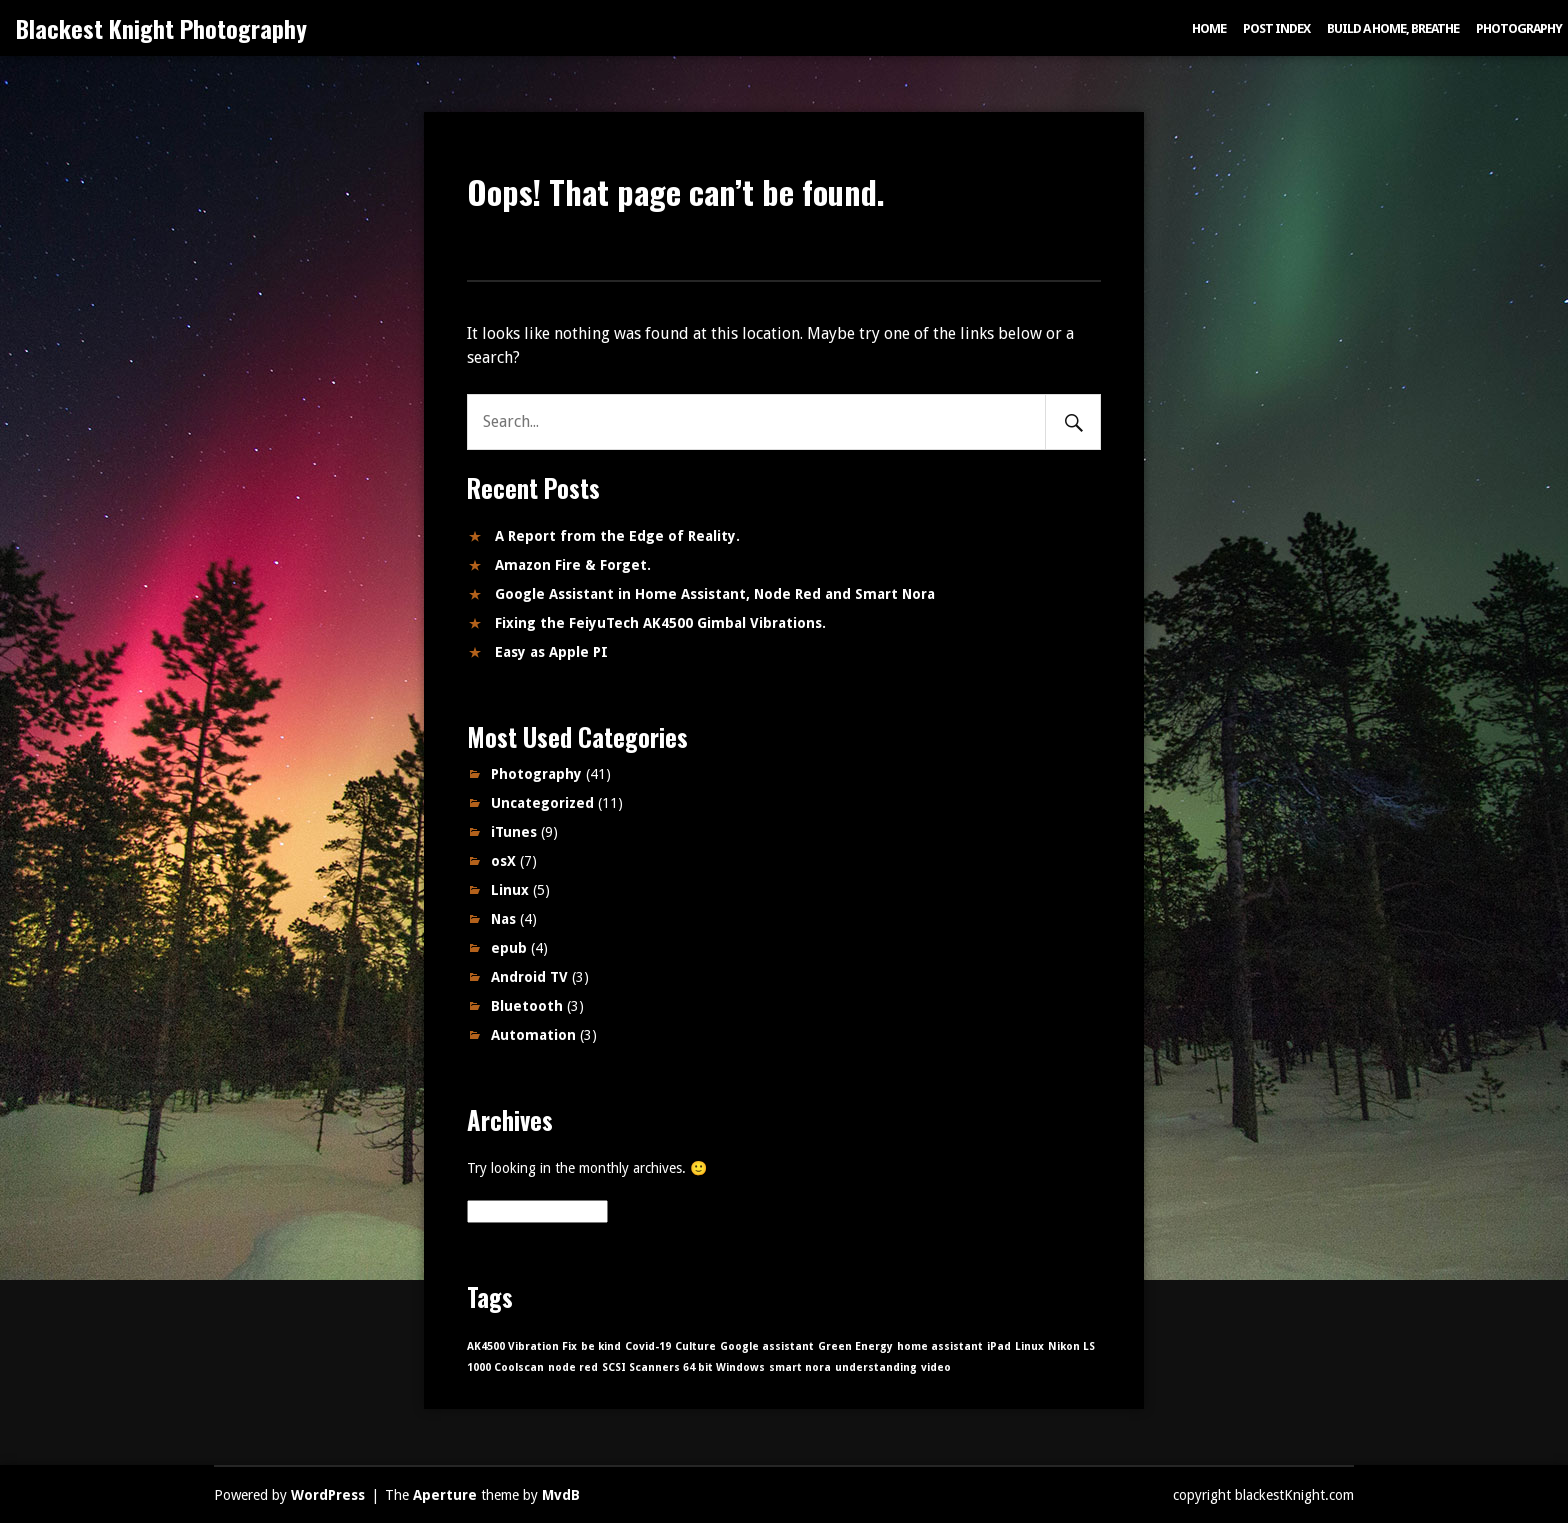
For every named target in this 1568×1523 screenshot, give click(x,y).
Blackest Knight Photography (161, 28)
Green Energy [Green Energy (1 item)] (855, 1346)
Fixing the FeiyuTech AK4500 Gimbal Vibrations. (660, 623)
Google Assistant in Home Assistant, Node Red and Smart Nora (715, 594)
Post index (1276, 28)
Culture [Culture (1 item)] (695, 1346)
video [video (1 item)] (936, 1367)
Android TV (529, 977)
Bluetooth (527, 1006)
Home (1209, 28)
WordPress (328, 1495)
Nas (503, 919)
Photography (1519, 28)
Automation (533, 1035)
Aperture (445, 1495)
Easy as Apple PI (551, 652)
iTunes (514, 832)
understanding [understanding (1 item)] (876, 1367)
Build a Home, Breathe (1393, 28)
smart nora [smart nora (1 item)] (800, 1367)
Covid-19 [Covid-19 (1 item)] (648, 1346)
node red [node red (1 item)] (573, 1367)
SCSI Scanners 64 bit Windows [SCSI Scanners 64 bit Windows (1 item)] (683, 1367)
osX (503, 861)
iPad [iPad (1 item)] (999, 1346)
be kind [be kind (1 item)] (601, 1346)
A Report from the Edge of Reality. (617, 536)
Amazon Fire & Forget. (573, 565)
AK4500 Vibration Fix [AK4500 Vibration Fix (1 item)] (522, 1346)
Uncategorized (542, 803)
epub (509, 948)
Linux (510, 890)
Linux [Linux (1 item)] (1029, 1346)
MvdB (561, 1495)
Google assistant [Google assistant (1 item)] (767, 1346)
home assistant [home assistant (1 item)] (940, 1346)
